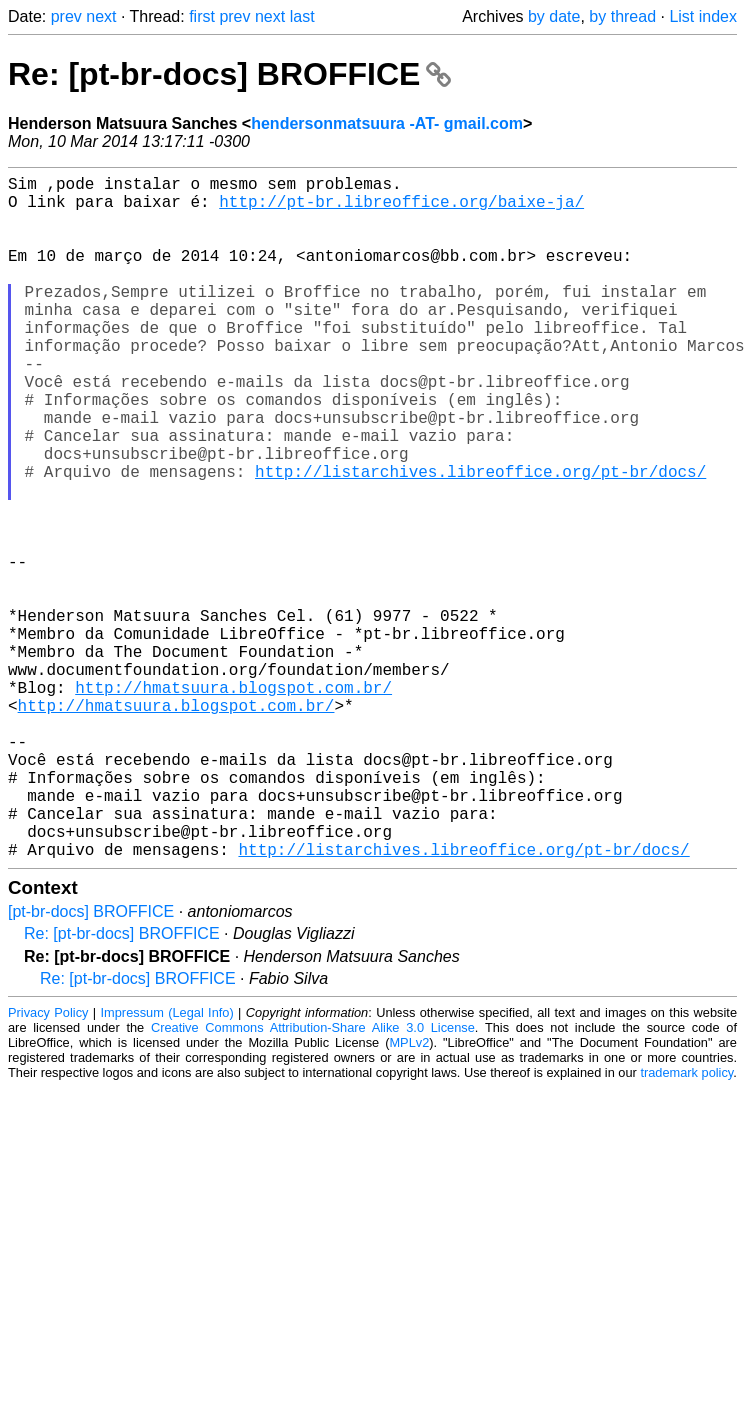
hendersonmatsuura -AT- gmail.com (387, 123)
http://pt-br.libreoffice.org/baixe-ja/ (401, 209)
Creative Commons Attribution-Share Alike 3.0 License (313, 1179)
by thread (622, 16)
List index (703, 16)
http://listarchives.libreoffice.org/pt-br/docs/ (480, 539)
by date (554, 16)
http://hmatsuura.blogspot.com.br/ (233, 803)
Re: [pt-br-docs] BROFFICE (229, 74)
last (302, 16)
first (202, 16)
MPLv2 (409, 1194)
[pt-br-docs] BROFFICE (91, 1063)
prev (66, 16)
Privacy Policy (48, 1164)
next (101, 16)
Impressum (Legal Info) (167, 1164)
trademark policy (686, 1224)
